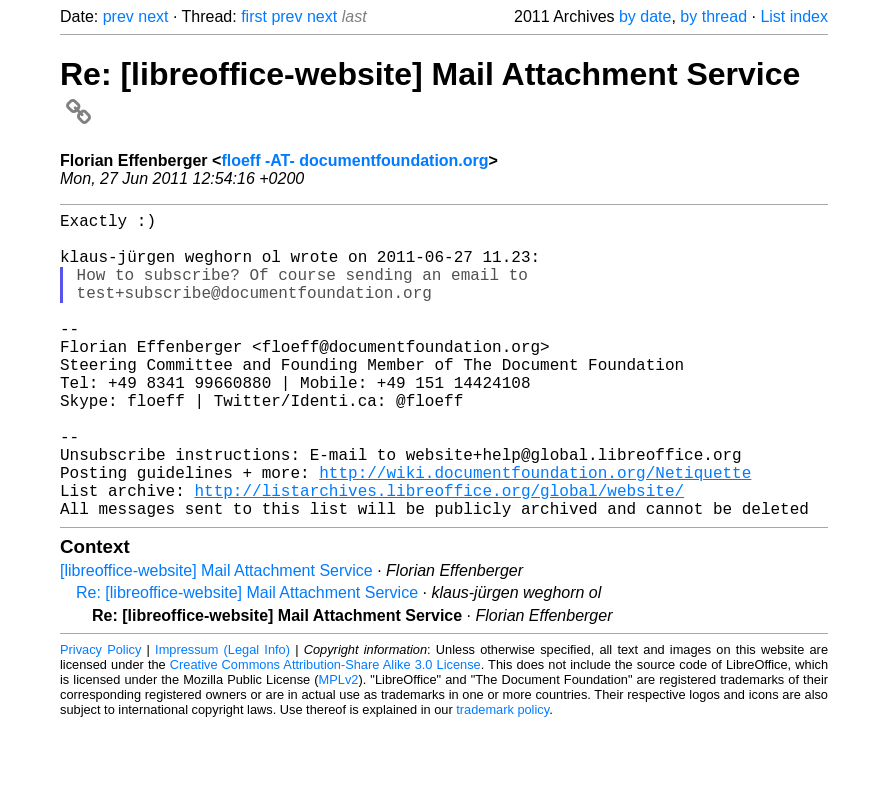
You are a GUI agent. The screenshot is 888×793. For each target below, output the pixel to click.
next (153, 16)
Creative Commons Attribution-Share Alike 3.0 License (325, 732)
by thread (713, 16)
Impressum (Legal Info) (222, 717)
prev (118, 16)
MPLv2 (339, 747)
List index (794, 16)
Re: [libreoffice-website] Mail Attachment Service (247, 660)
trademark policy (502, 777)
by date (645, 16)
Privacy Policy (100, 717)
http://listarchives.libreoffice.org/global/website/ (439, 554)
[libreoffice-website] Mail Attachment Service (216, 638)
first (254, 16)
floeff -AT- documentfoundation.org (354, 160)
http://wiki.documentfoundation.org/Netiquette (535, 532)
